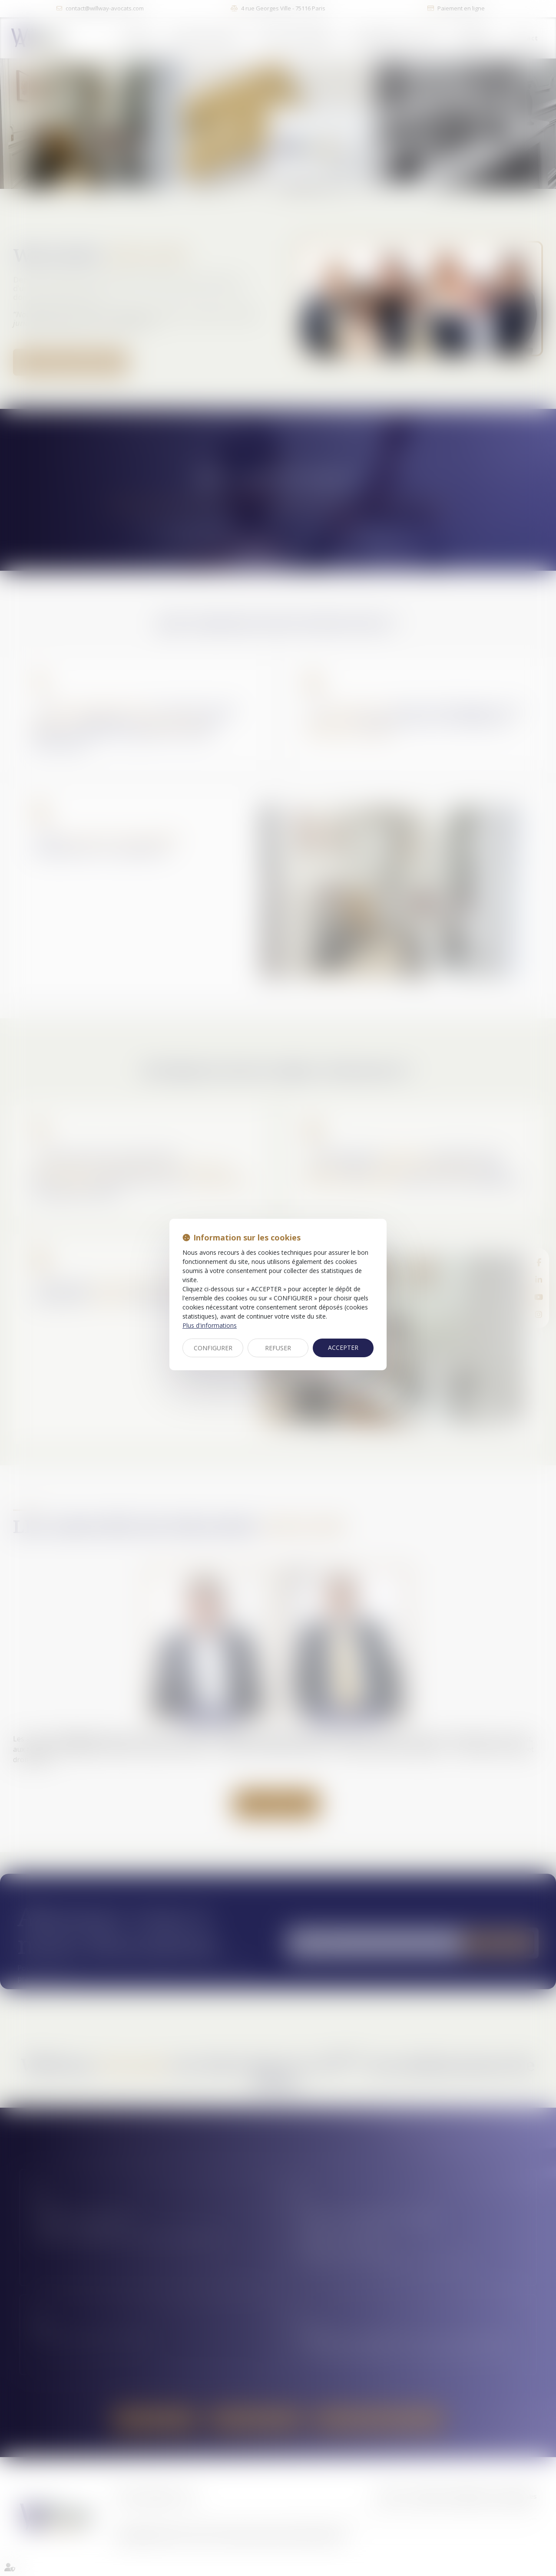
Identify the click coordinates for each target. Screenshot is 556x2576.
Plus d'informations (209, 1325)
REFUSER (278, 1348)
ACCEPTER (343, 1347)
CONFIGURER (213, 1348)
